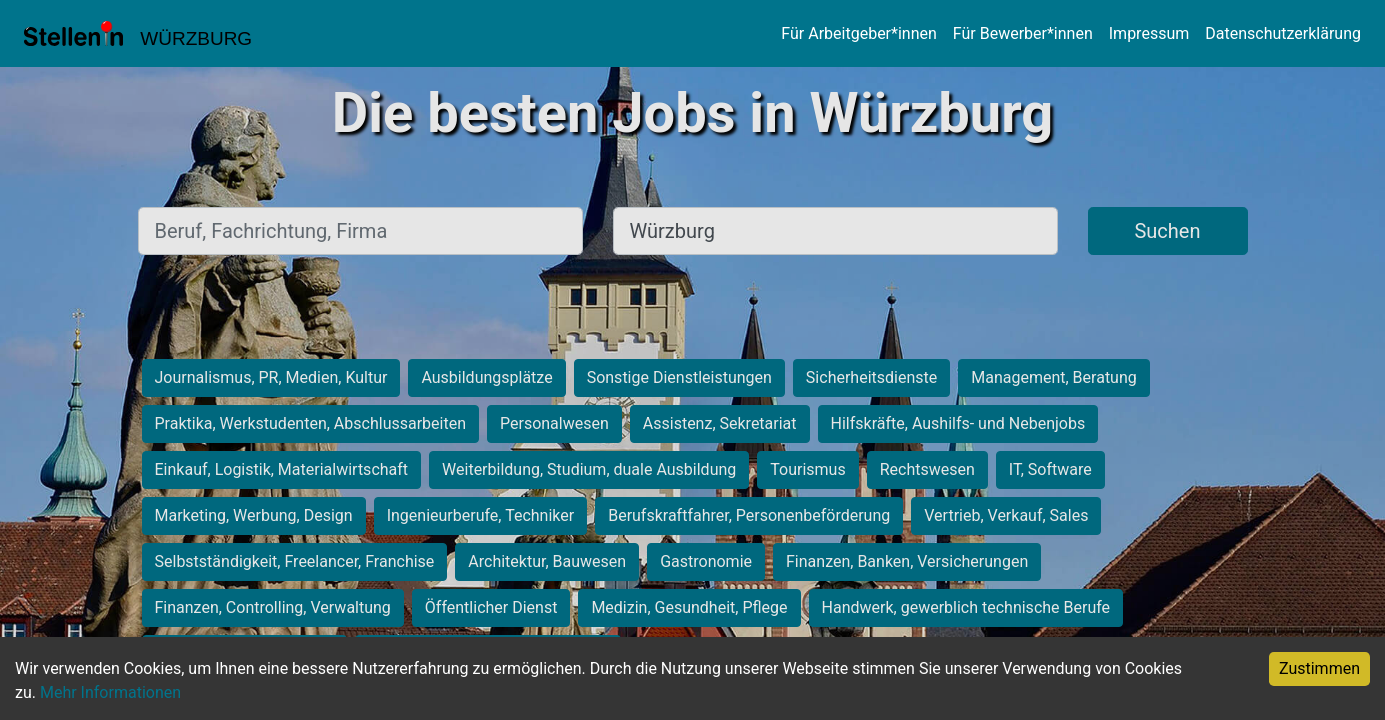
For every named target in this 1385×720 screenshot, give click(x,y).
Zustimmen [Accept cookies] (1319, 668)
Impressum (1149, 33)
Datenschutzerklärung (1283, 33)
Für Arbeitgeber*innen (858, 33)
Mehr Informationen (110, 692)
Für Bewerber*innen (1023, 33)
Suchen (1167, 231)
